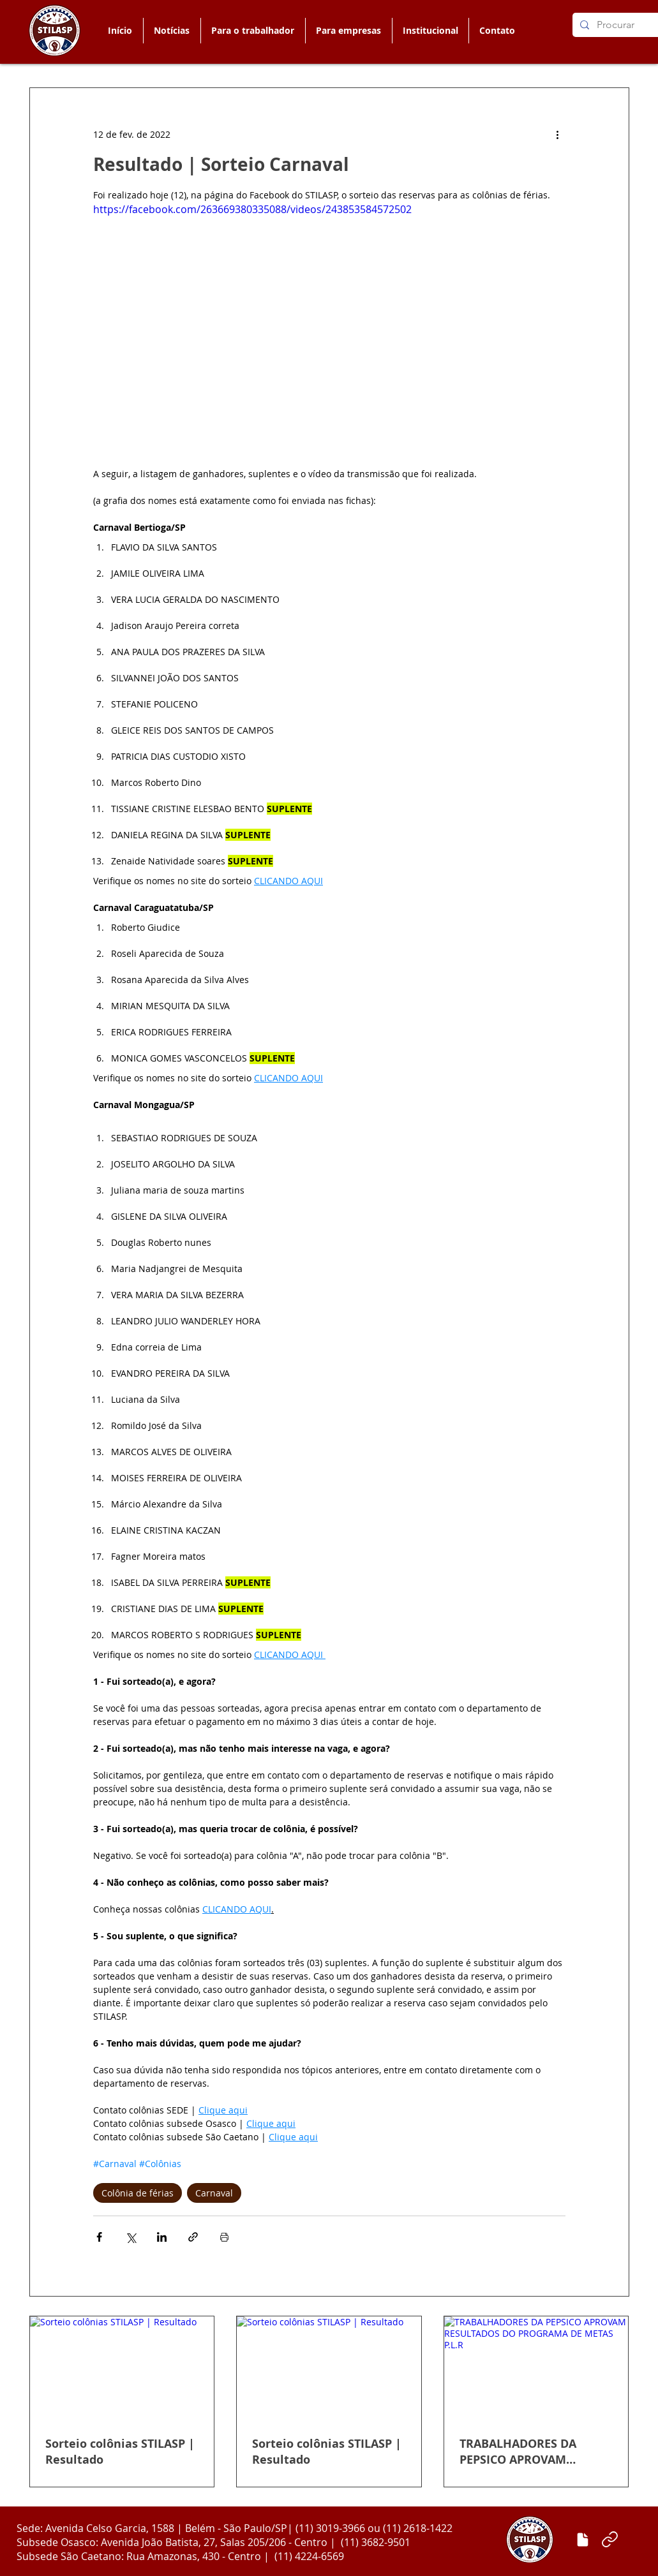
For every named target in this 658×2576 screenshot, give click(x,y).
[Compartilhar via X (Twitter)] (130, 2237)
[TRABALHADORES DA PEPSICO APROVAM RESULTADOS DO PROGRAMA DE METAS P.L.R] (536, 2368)
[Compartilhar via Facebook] (99, 2237)
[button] (252, 30)
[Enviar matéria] (582, 2539)
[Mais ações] (557, 134)
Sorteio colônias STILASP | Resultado (120, 2452)
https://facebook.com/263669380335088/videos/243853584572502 (252, 209)
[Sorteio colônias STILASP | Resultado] (122, 2368)
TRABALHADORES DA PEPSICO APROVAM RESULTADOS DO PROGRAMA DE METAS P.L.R (536, 2452)
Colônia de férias (137, 2193)
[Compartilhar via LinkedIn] (162, 2237)
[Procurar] (622, 25)
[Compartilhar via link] (193, 2237)
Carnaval (214, 2193)
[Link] (610, 2539)
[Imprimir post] (224, 2237)
